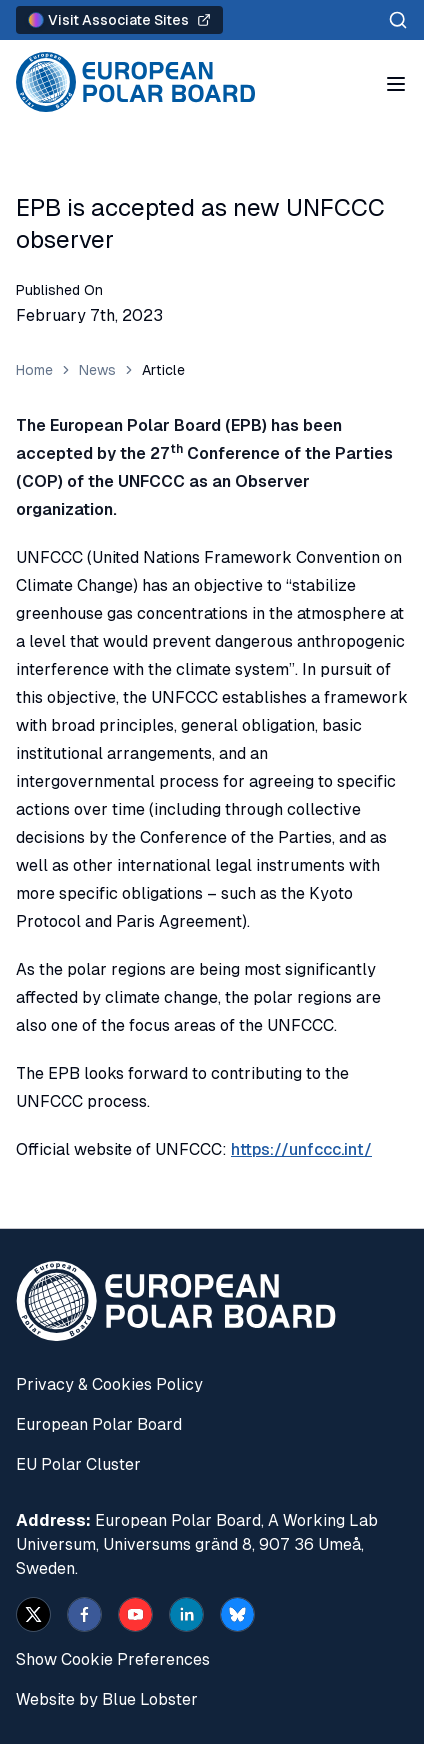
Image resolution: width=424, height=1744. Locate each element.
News (97, 370)
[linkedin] (186, 1614)
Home (34, 370)
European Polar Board (99, 1424)
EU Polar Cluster (78, 1464)
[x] (33, 1614)
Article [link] (163, 370)
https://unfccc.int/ (301, 1149)
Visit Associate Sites (119, 20)
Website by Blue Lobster (107, 1699)
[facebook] (84, 1614)
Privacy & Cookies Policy (109, 1384)
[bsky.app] (237, 1614)
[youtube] (135, 1614)
